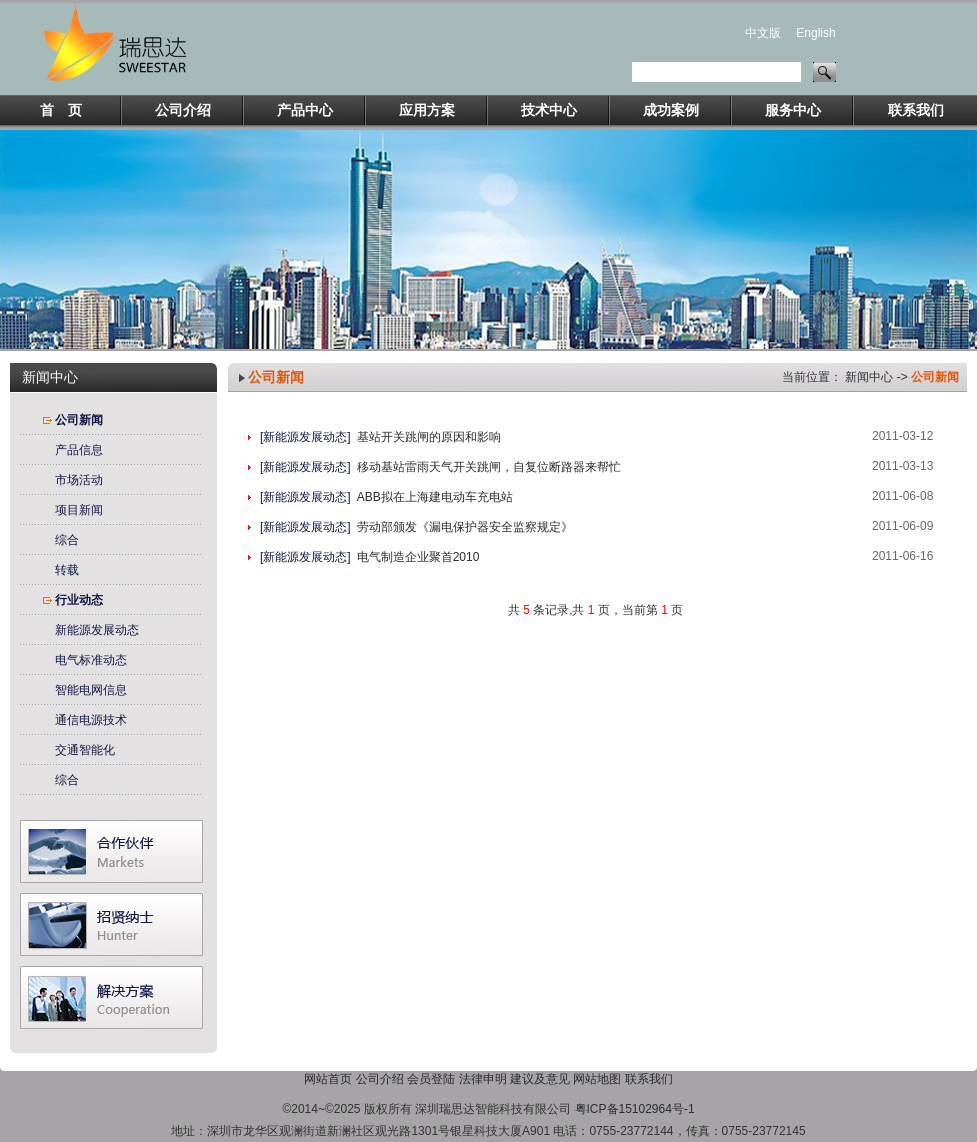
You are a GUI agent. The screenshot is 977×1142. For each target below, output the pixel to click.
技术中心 (549, 110)
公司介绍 (183, 110)
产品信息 (79, 450)
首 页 (61, 110)
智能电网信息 (91, 690)
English (815, 33)
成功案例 (671, 110)
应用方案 (427, 110)
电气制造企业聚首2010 (418, 557)
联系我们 (916, 110)
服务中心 (793, 110)
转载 (67, 570)
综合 (67, 540)
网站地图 (597, 1079)
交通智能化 (85, 750)
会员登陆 (431, 1079)
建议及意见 (540, 1079)
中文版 (763, 33)
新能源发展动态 (97, 630)
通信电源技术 (91, 720)
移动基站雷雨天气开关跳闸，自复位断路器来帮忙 (489, 467)
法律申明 (483, 1079)
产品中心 (305, 110)
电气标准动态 (91, 660)
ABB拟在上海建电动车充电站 (435, 497)
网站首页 (328, 1079)
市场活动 (79, 480)
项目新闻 (79, 510)
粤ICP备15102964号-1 (635, 1109)
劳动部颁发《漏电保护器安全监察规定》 (465, 527)
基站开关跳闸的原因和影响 (429, 437)
